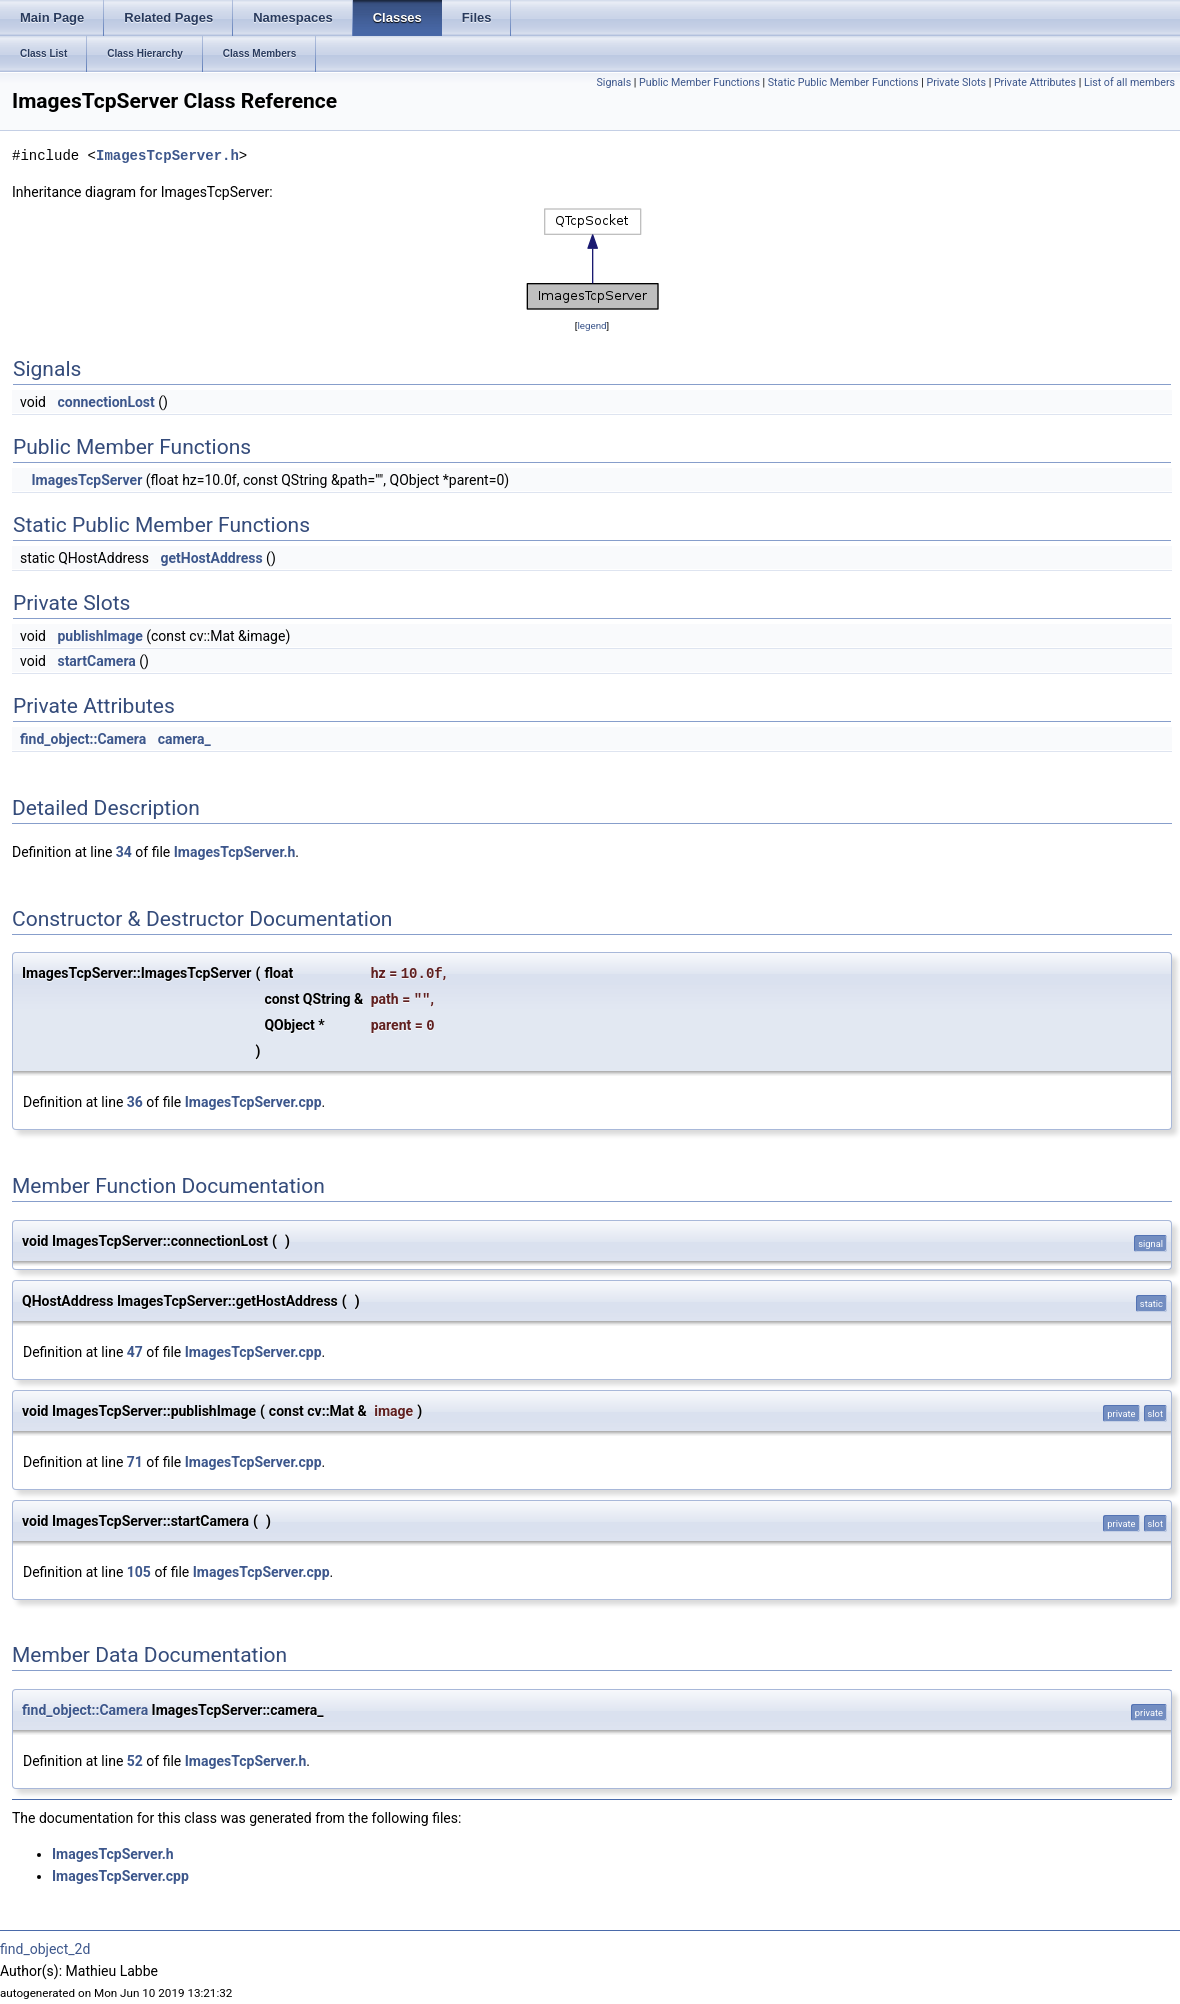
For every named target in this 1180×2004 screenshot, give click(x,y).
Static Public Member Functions (843, 82)
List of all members (1129, 82)
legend (591, 325)
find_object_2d (45, 1949)
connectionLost (105, 402)
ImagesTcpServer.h (167, 155)
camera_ (184, 739)
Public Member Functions (699, 82)
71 (135, 1462)
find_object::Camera (83, 739)
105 (139, 1572)
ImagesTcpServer (86, 480)
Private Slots (956, 82)
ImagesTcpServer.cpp (253, 1102)
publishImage (99, 636)
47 (135, 1352)
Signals (614, 82)
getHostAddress (212, 558)
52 (135, 1761)
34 (124, 852)
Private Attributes (1035, 82)
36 (135, 1102)
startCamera (96, 661)
